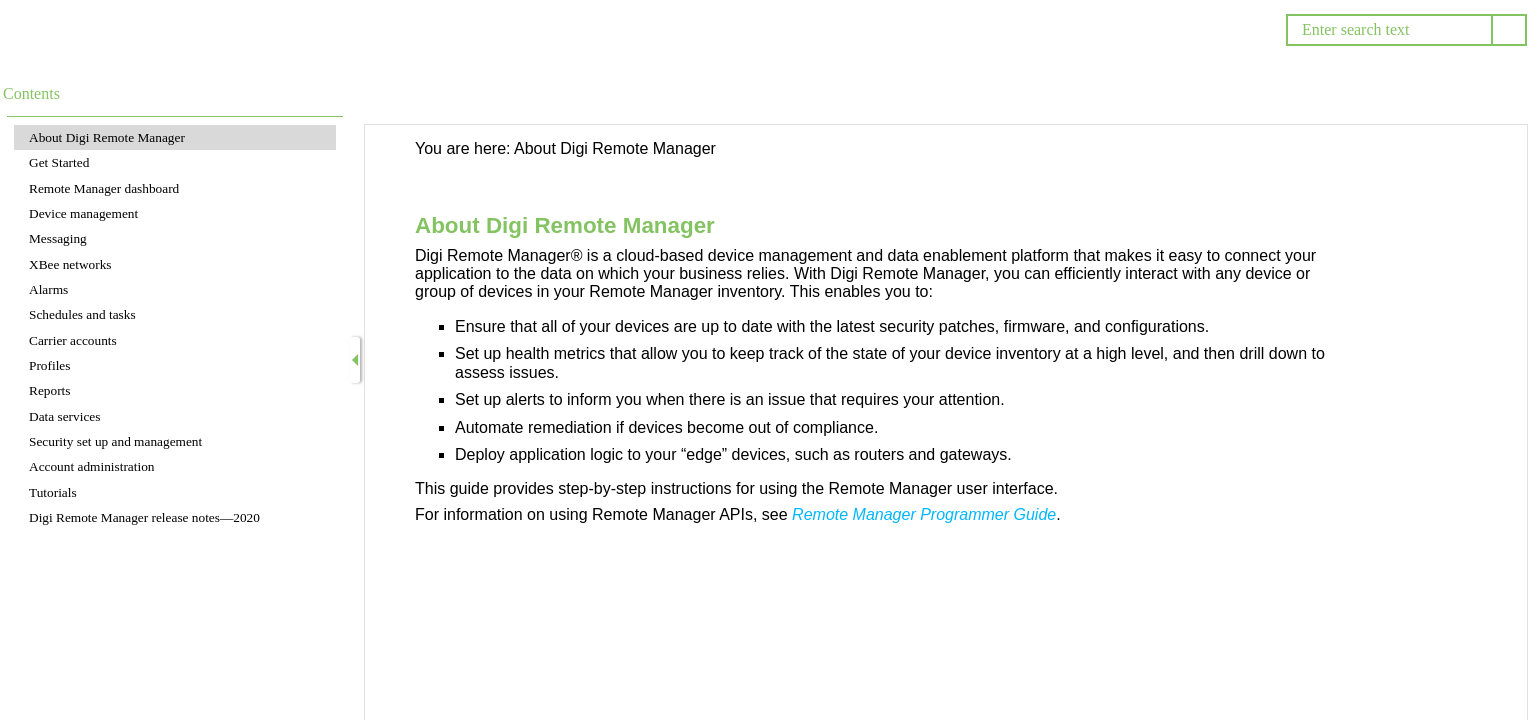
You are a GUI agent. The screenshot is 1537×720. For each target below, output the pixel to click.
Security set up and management (115, 441)
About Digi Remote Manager (107, 137)
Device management (83, 213)
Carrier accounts (73, 340)
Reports (49, 390)
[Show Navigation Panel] (355, 360)
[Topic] (946, 422)
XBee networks (70, 264)
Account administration (91, 466)
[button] (1509, 30)
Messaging (58, 238)
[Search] (1388, 30)
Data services (64, 416)
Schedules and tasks (82, 314)
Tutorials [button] (53, 492)
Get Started (59, 162)
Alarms (48, 289)
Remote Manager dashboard (104, 188)
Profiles (49, 365)
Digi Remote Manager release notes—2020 (144, 517)
